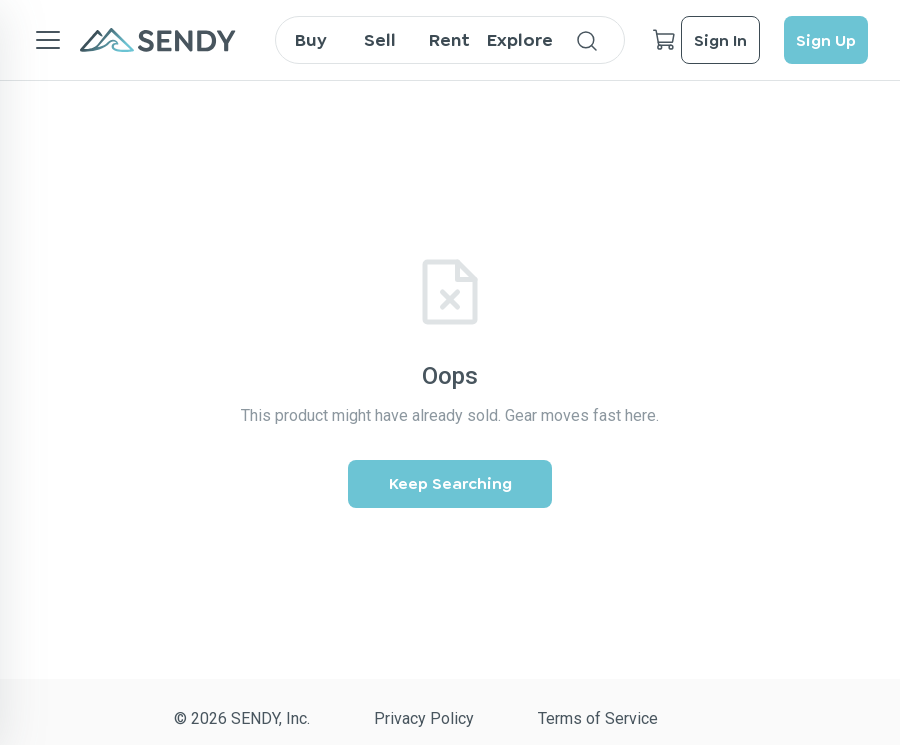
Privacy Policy (424, 718)
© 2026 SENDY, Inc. (242, 718)
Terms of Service (598, 718)
